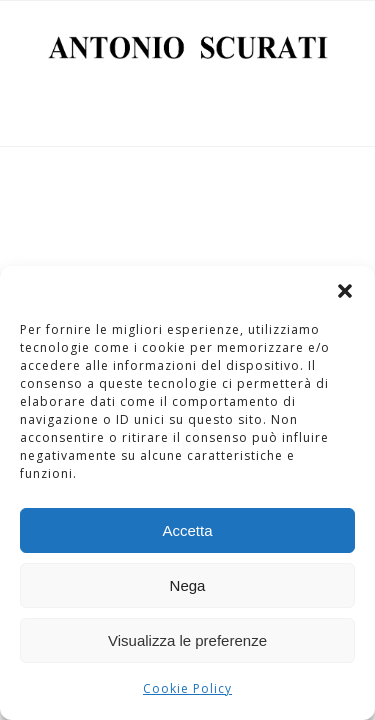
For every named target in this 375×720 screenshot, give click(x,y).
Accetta (187, 530)
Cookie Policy (187, 688)
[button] (345, 291)
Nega (188, 585)
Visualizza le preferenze (187, 640)
